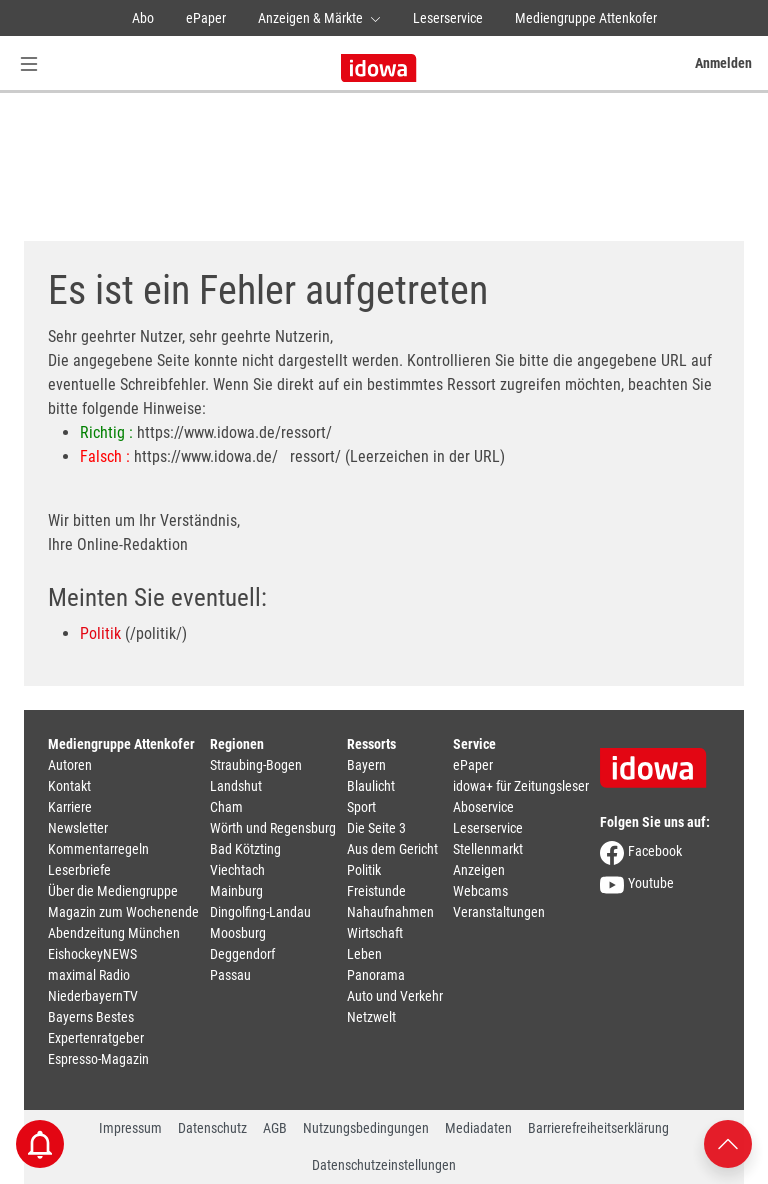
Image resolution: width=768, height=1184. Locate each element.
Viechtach (237, 870)
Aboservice (483, 807)
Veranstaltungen (499, 912)
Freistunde (376, 891)
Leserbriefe (79, 870)
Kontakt (69, 786)
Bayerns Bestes (91, 1017)
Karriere (70, 807)
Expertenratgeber (96, 1038)
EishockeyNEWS (92, 954)
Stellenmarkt (488, 849)
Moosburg (238, 933)
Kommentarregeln (98, 849)
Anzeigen (479, 870)
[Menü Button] (29, 63)
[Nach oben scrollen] (728, 1142)
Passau (230, 975)
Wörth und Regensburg (273, 828)
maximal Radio (89, 975)
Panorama (376, 975)
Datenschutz (212, 1128)
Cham (226, 807)
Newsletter (78, 828)
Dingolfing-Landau (260, 912)
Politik (100, 633)
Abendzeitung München (114, 933)
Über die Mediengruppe (113, 891)
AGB (275, 1128)
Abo (143, 18)
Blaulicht (371, 786)
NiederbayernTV (93, 996)
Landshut (236, 786)
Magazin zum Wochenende (123, 912)
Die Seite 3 (376, 828)
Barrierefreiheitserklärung (598, 1128)
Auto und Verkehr (395, 996)
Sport (361, 807)
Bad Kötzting (245, 849)
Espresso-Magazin (98, 1059)
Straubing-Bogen (256, 765)
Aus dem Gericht (392, 849)
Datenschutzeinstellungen (384, 1165)
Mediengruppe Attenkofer (586, 18)
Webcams (480, 891)
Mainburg (236, 891)
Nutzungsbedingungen (366, 1128)
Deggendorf (242, 954)
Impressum (130, 1128)
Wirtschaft (375, 933)
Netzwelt (371, 1017)
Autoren (70, 765)
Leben (364, 954)
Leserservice (448, 18)
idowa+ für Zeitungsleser (521, 786)
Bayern (366, 765)
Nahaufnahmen (390, 912)
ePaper (206, 18)
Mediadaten (478, 1128)
